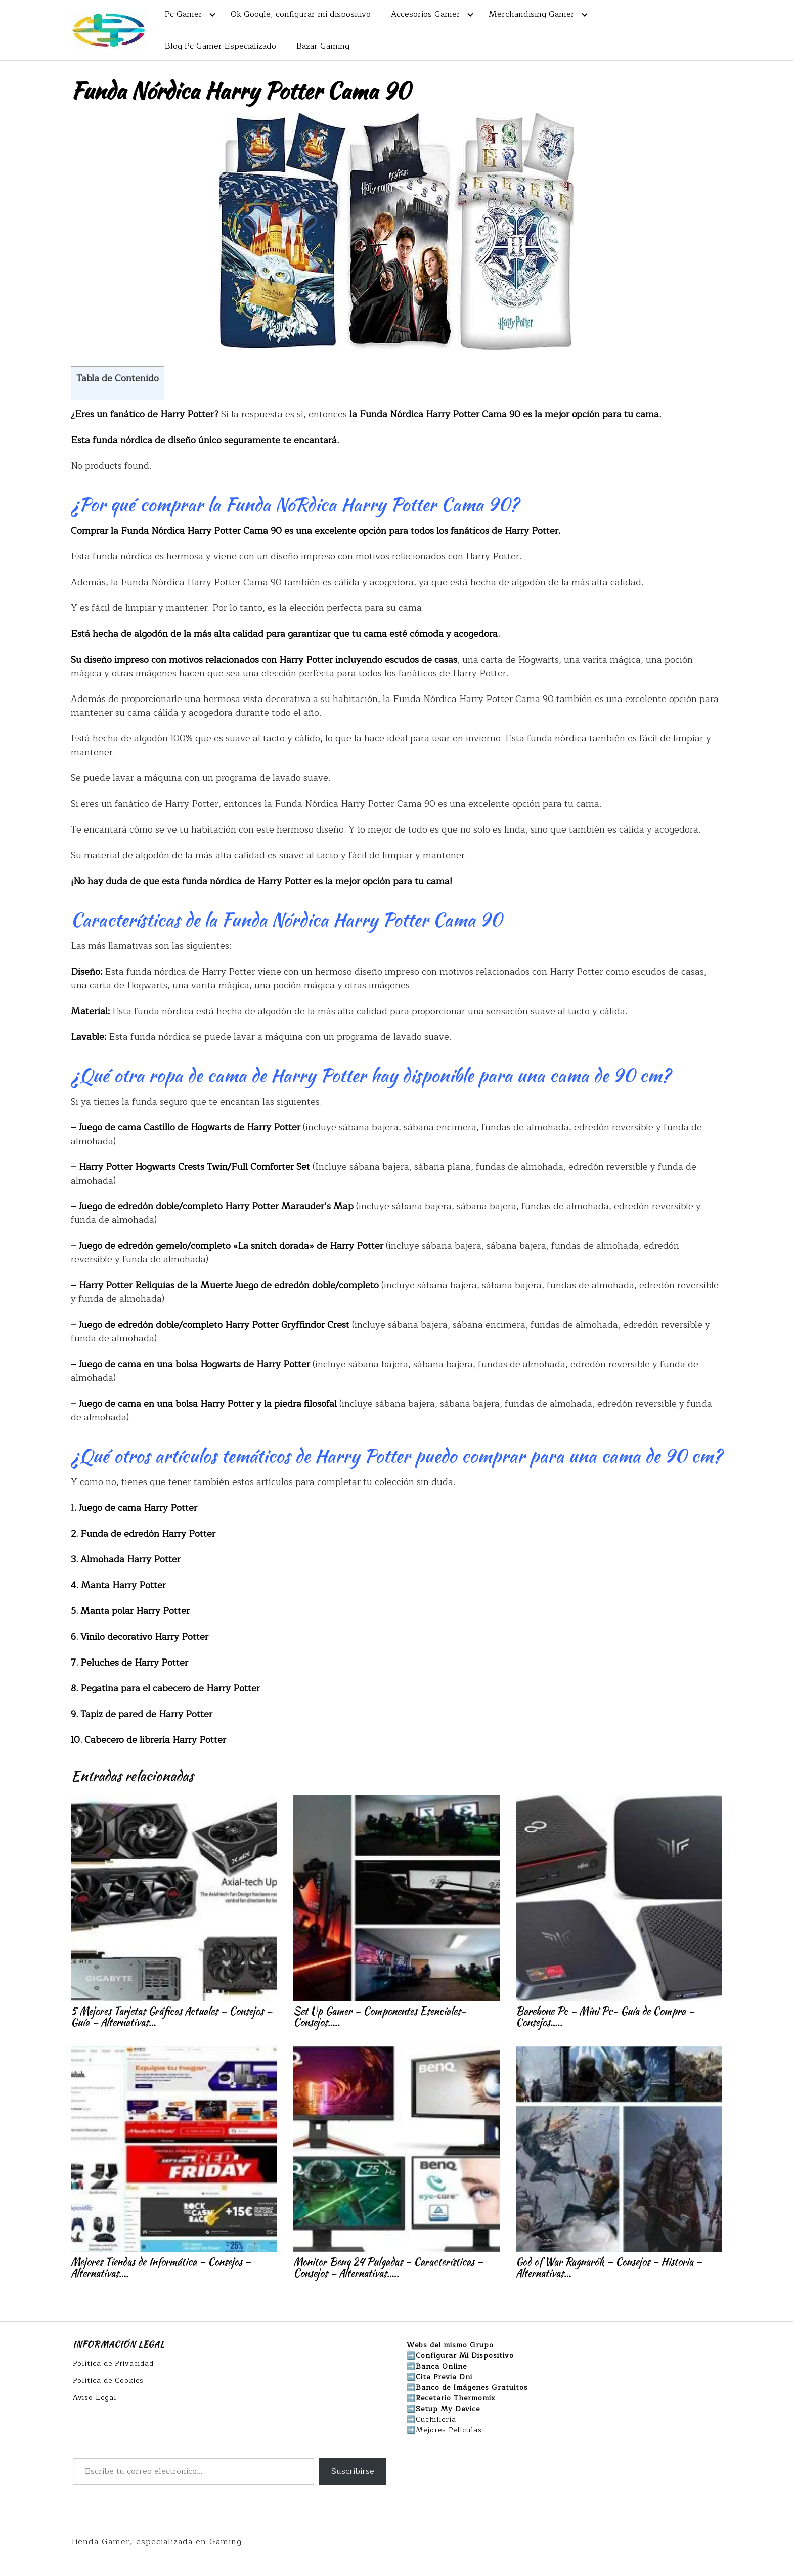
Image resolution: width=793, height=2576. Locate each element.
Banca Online (441, 2366)
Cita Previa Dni (444, 2377)
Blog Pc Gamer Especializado (220, 46)
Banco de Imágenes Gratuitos (472, 2387)
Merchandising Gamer (532, 14)
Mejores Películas (449, 2430)
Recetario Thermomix (456, 2398)
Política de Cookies (108, 2380)
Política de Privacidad (113, 2363)
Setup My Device (448, 2409)
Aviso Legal (94, 2398)
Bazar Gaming (322, 46)
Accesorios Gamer (425, 14)
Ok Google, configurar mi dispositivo (301, 14)
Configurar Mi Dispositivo (465, 2356)
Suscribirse (352, 2471)
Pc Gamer (183, 14)
